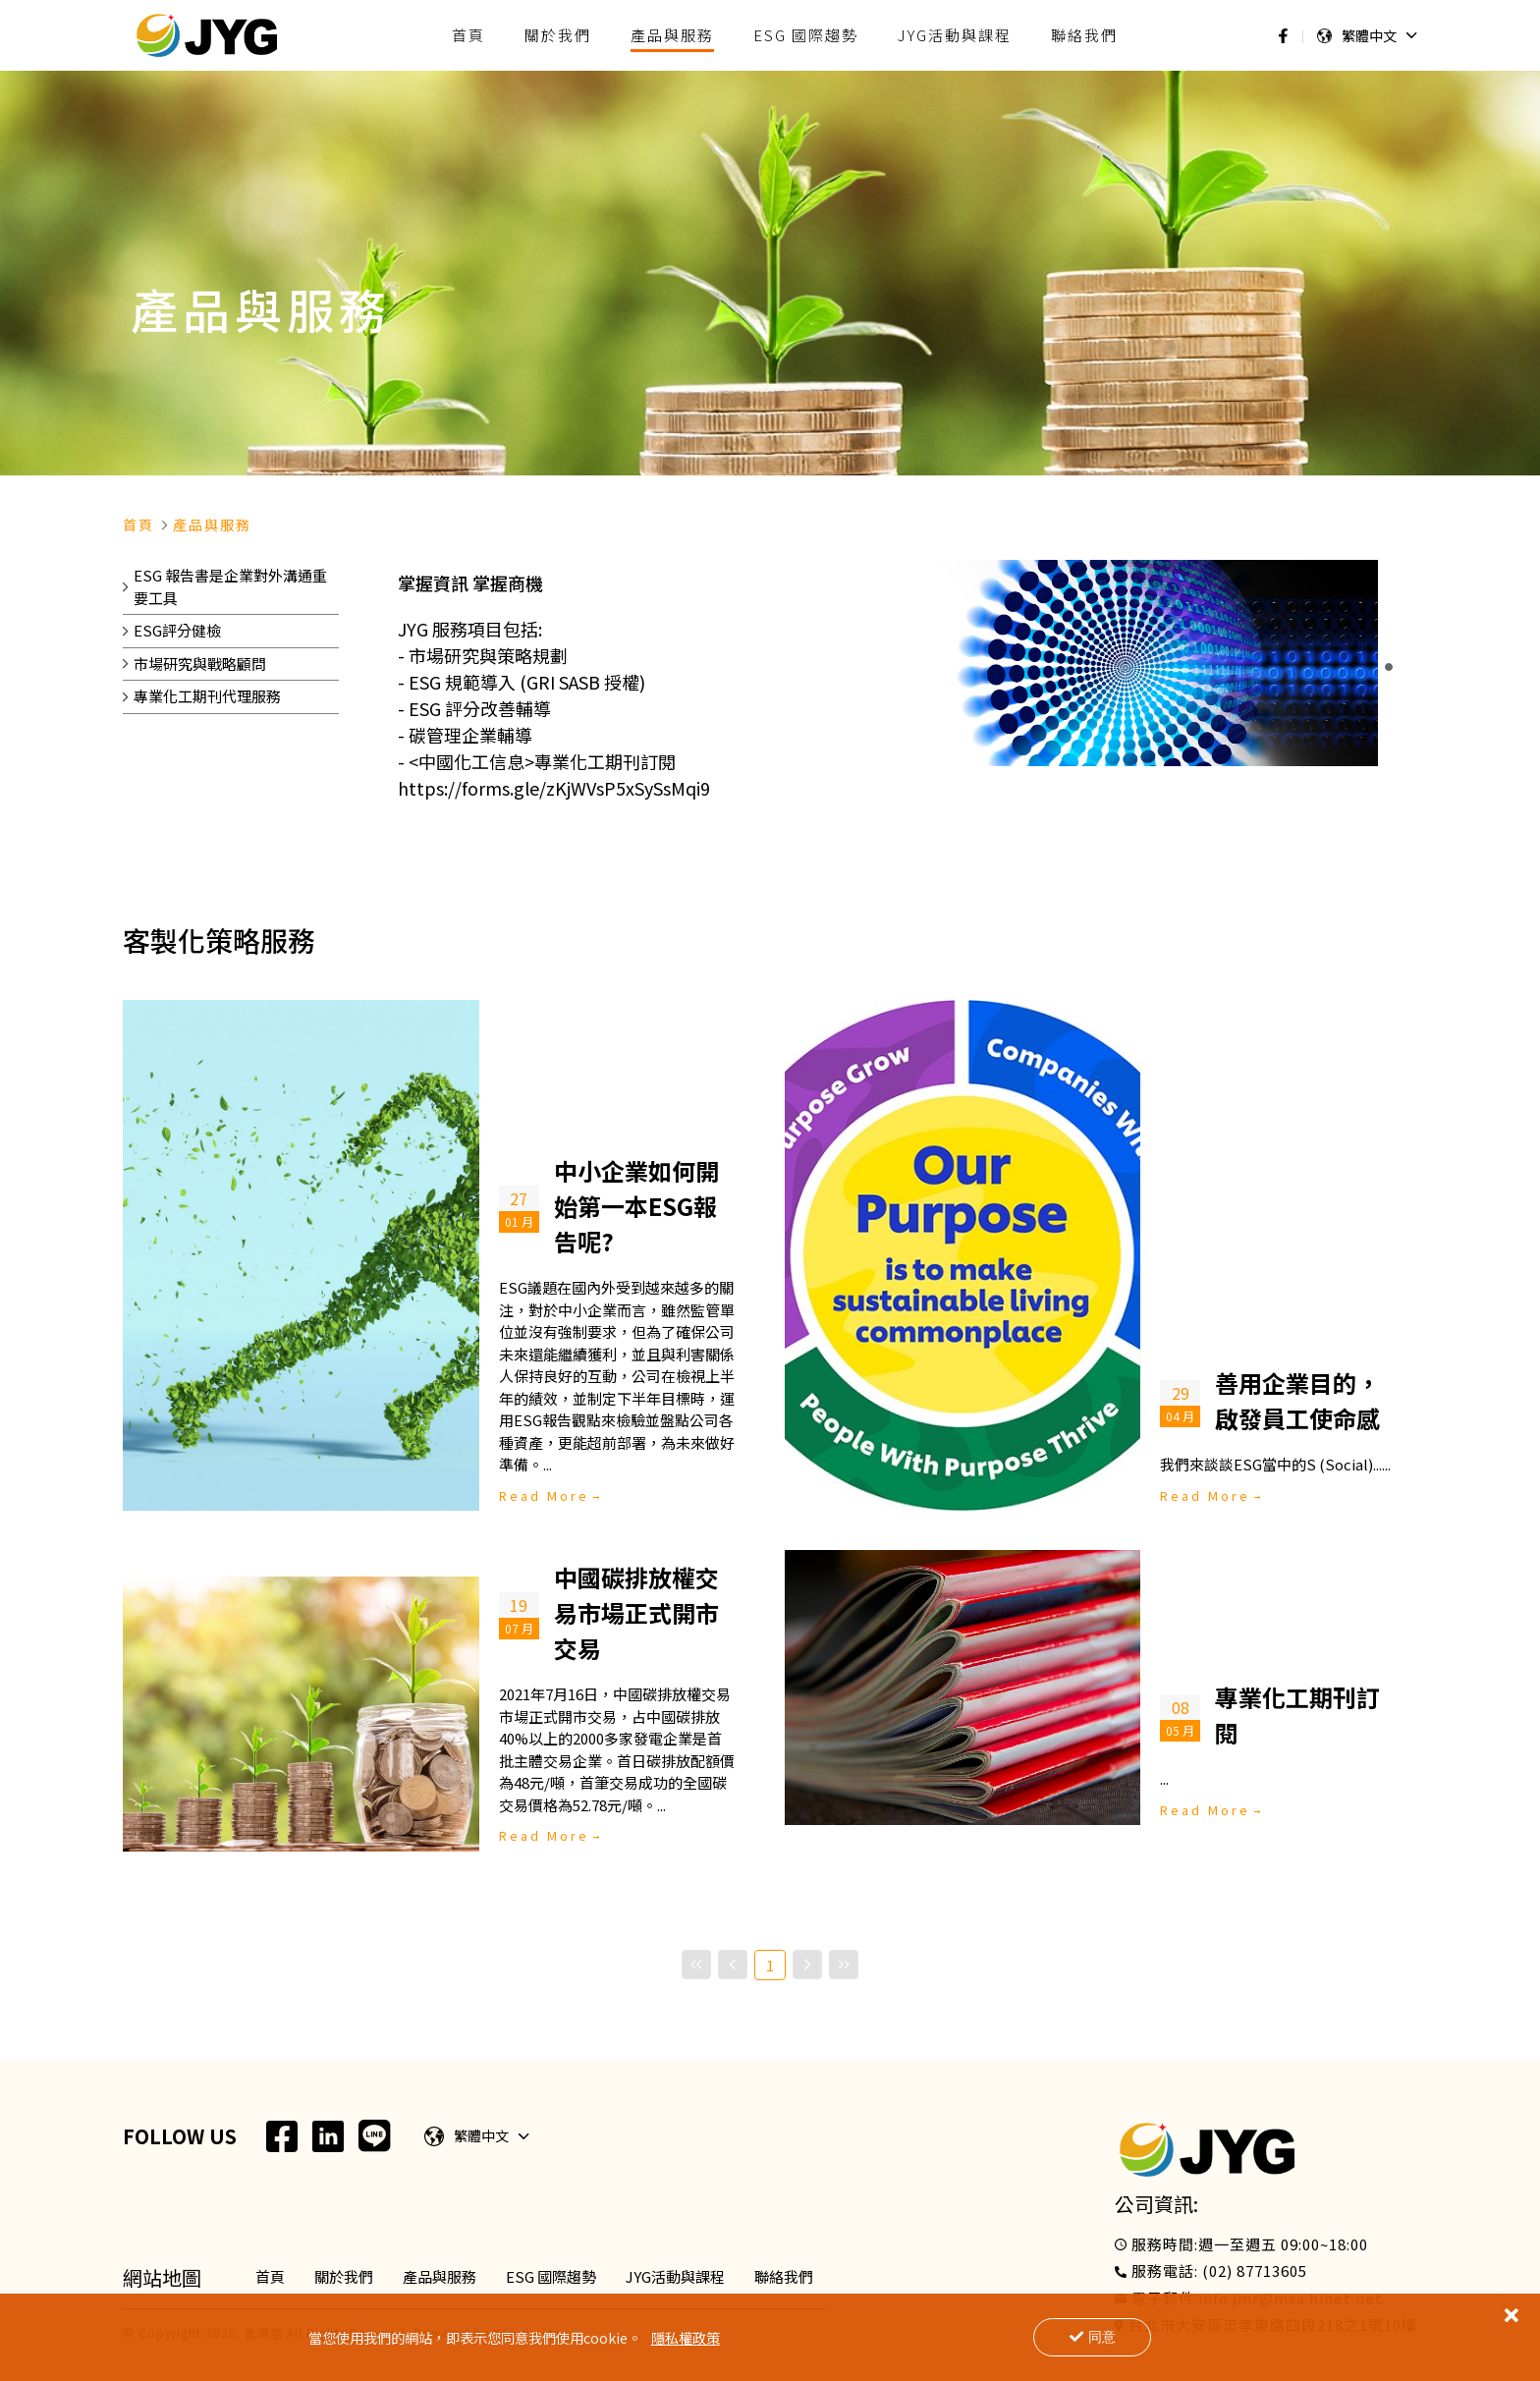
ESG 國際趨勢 (551, 2276)
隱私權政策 (685, 2337)
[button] (1389, 667)
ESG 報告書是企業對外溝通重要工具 (230, 586)
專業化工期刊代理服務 (207, 696)
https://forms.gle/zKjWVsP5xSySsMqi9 (554, 788)
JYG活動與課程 (675, 2276)
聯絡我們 (783, 2276)
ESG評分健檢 (177, 630)
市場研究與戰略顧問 (200, 663)
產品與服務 (212, 524)
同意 (1093, 2337)
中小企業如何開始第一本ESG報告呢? (636, 1205)
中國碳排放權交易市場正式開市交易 (636, 1612)
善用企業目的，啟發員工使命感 (1297, 1400)
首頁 (138, 524)
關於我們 (343, 2276)
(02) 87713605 (1254, 2270)
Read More (544, 1495)
